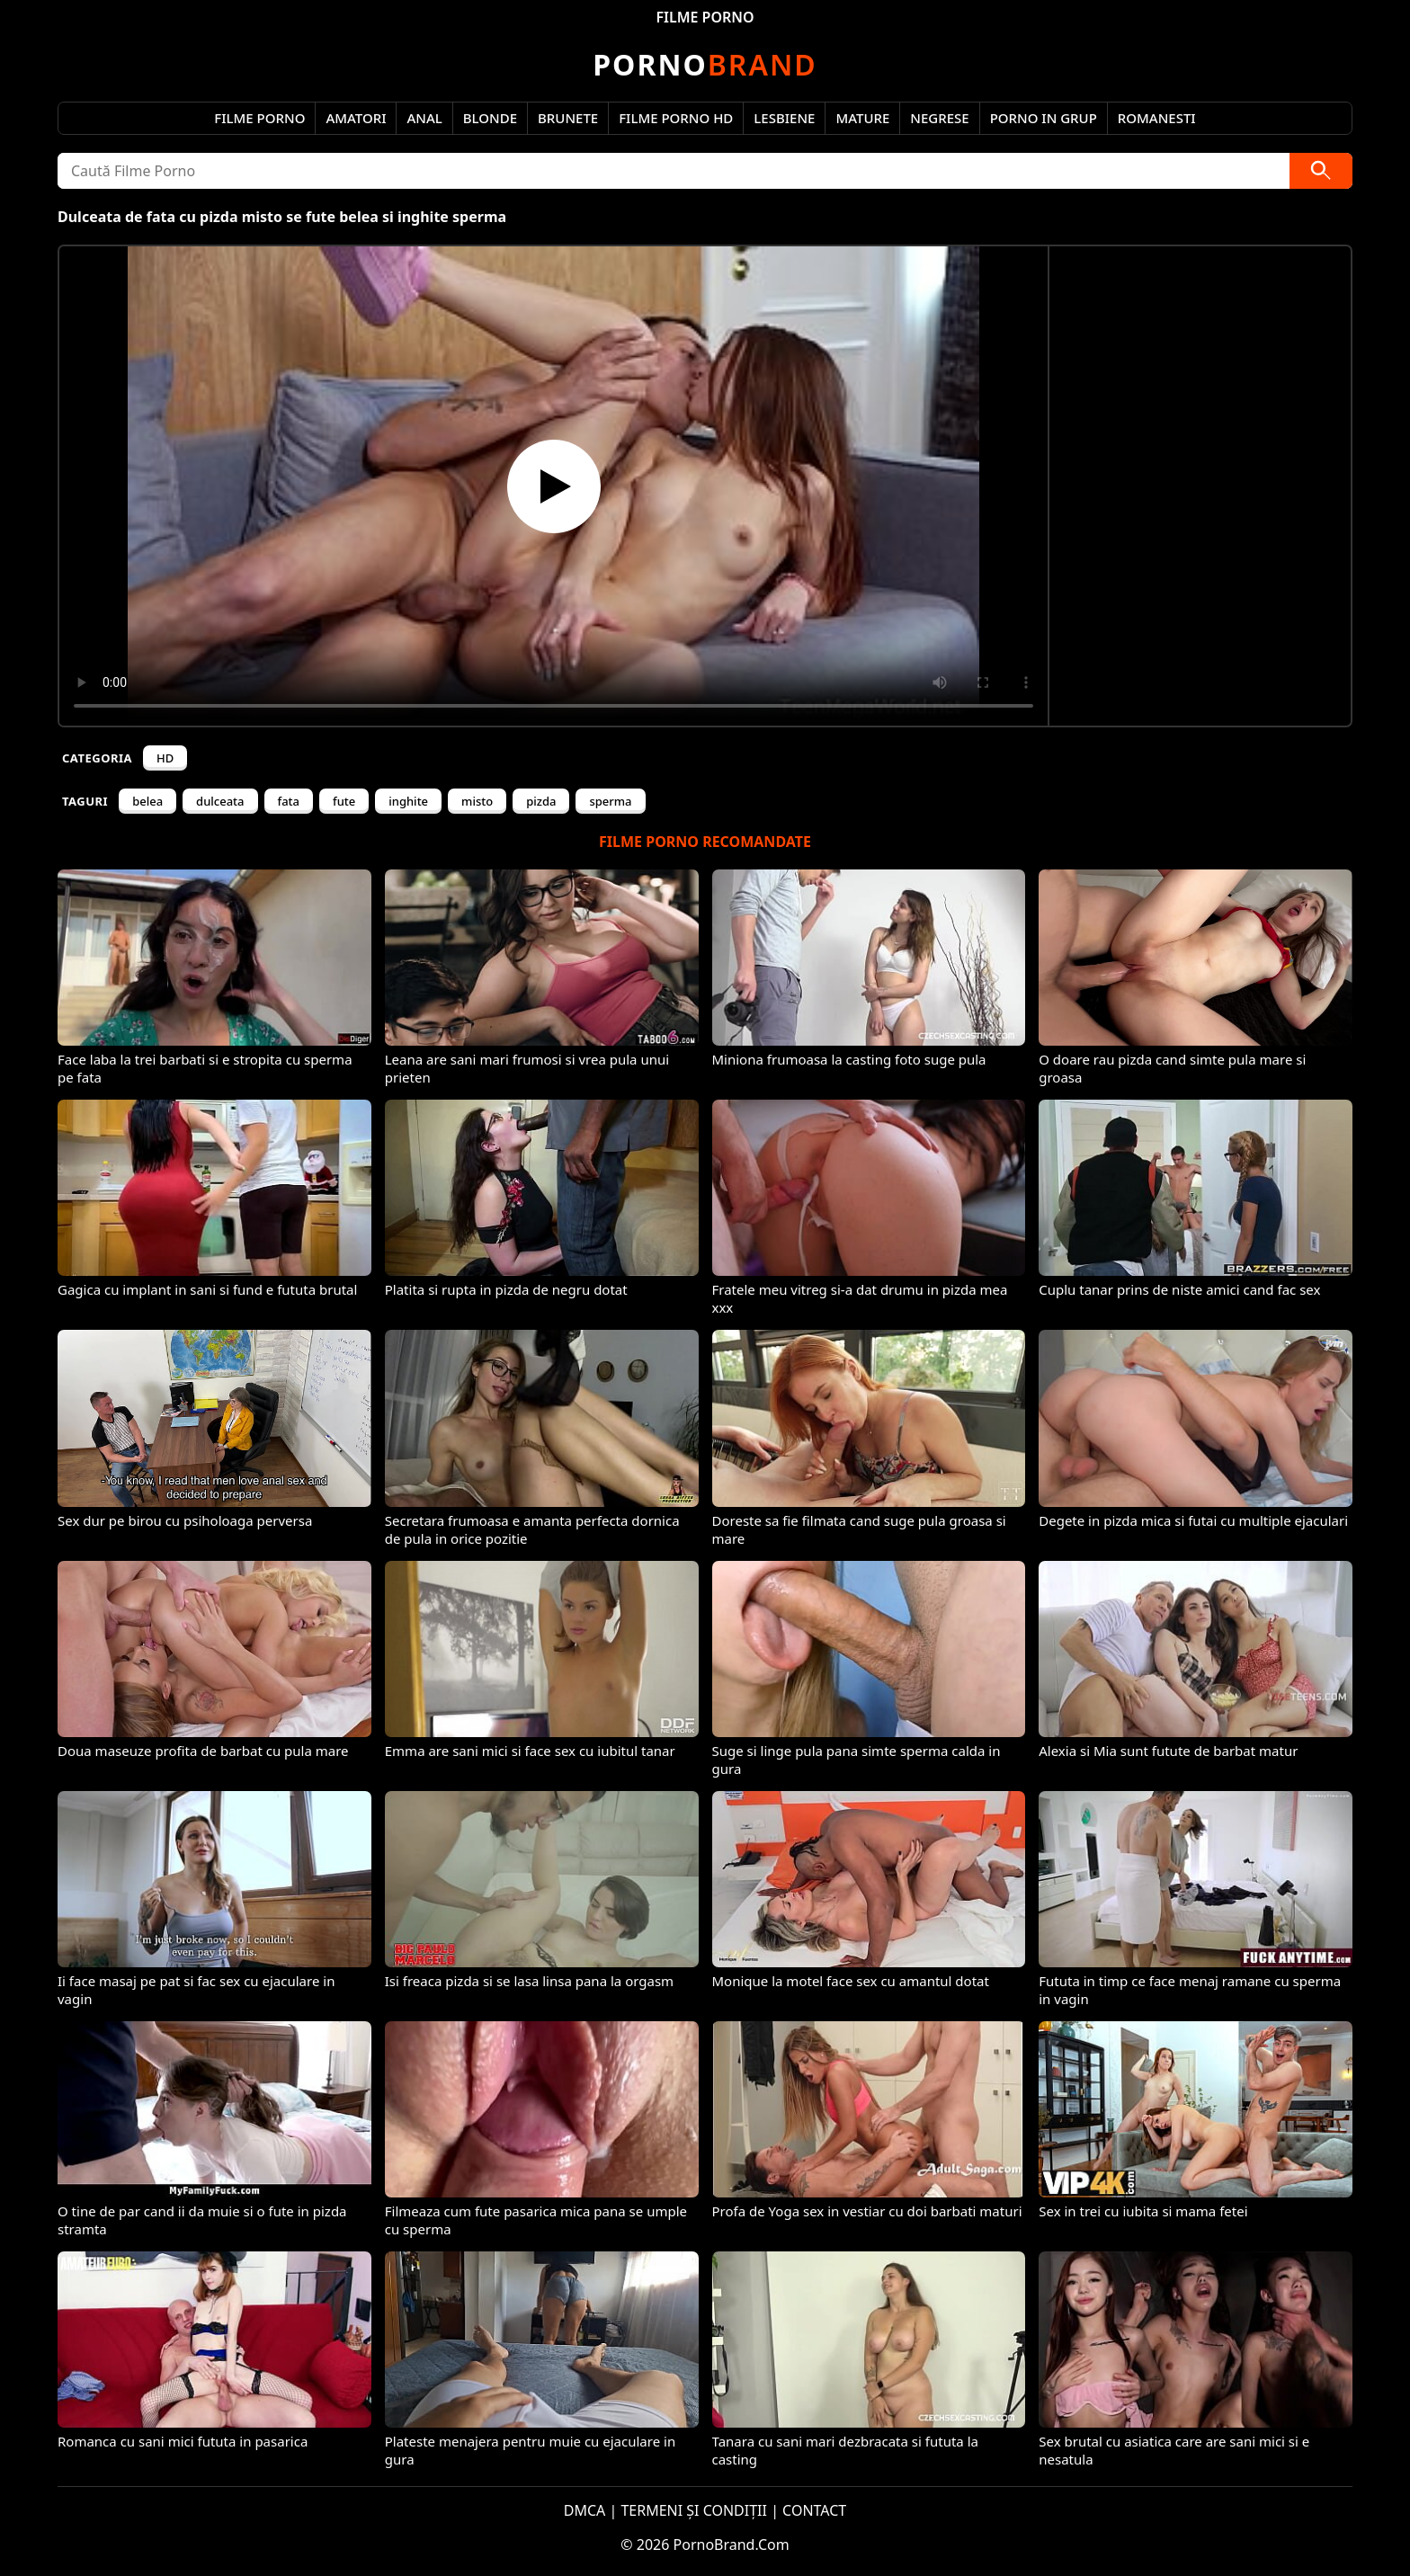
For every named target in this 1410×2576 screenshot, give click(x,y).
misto (477, 801)
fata (289, 801)
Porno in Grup (1043, 118)
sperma (610, 801)
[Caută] (1321, 171)
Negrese (939, 118)
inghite (408, 801)
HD (165, 758)
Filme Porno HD (676, 118)
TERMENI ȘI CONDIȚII (693, 2510)
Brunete (568, 118)
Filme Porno (259, 118)
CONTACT (814, 2510)
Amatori (356, 118)
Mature (862, 118)
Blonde (490, 118)
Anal (424, 118)
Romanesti (1157, 118)
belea (147, 801)
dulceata (220, 801)
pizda (541, 801)
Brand (705, 64)
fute (344, 801)
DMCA (585, 2510)
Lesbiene (784, 118)
